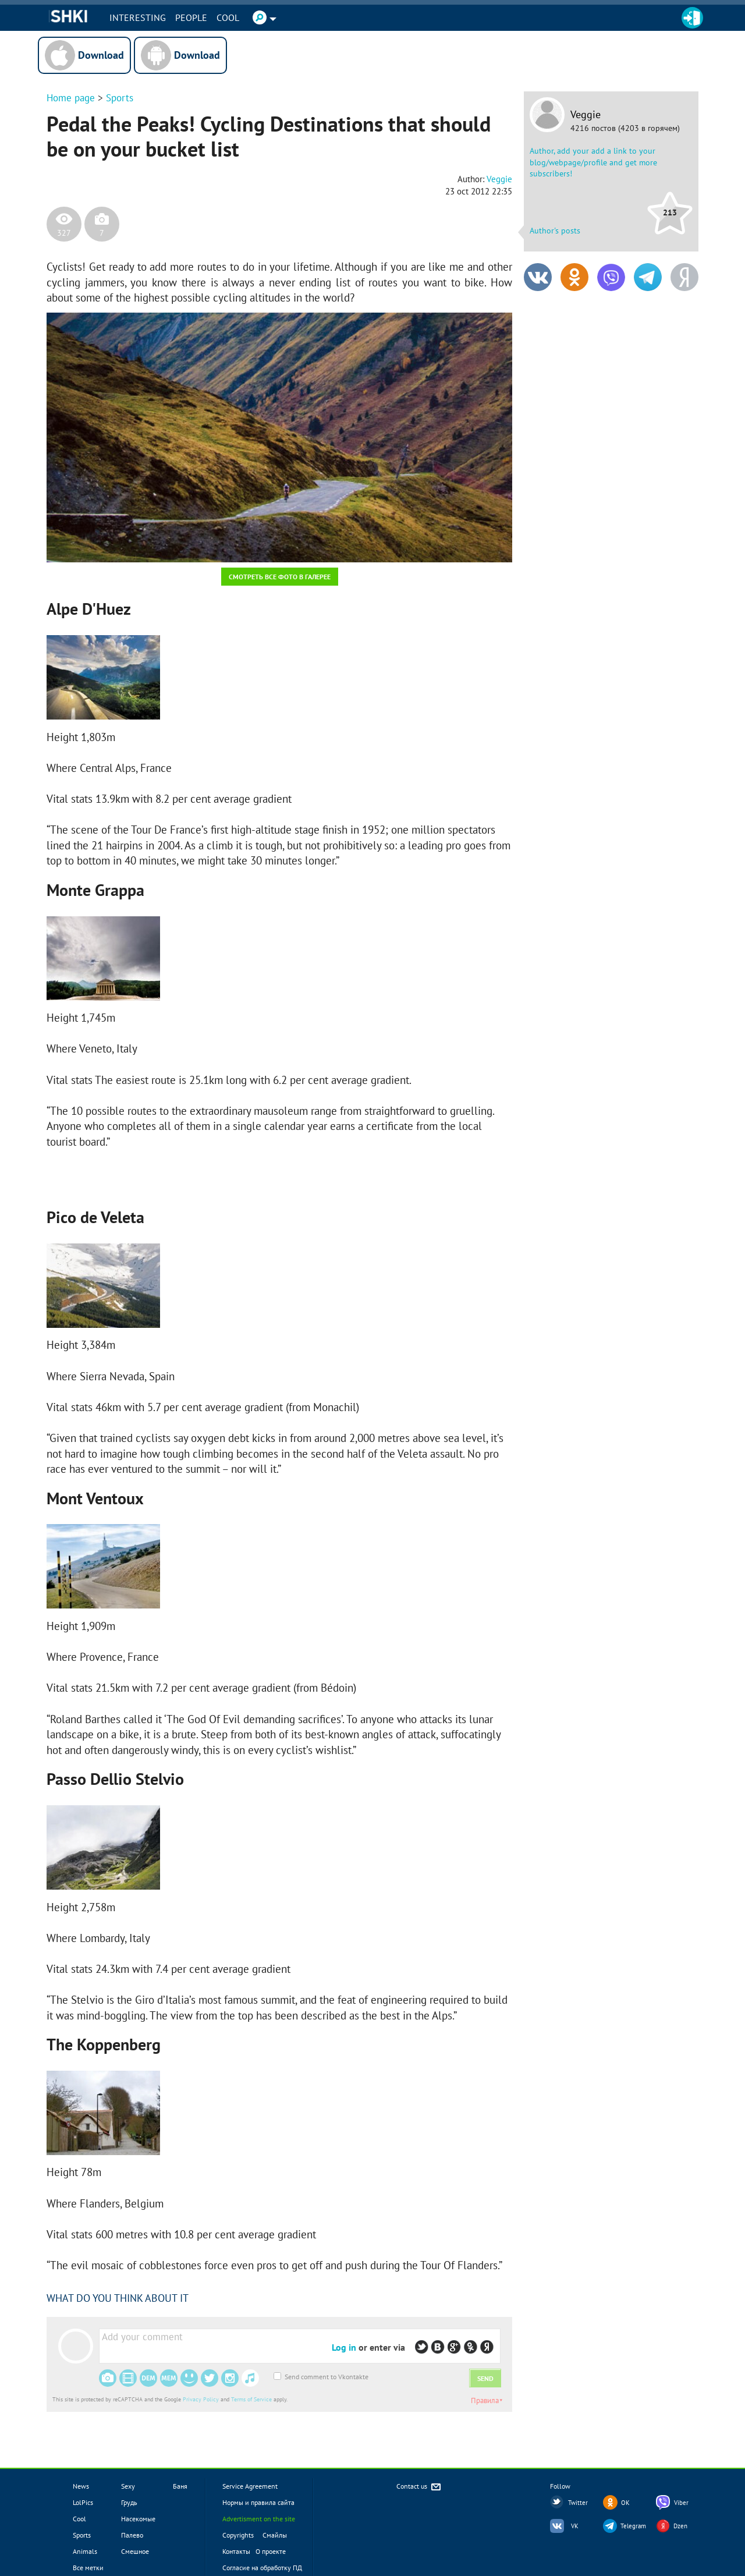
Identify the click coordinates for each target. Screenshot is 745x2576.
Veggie (585, 115)
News (81, 2486)
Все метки (88, 2567)
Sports (119, 97)
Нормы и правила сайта (258, 2502)
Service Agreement (250, 2486)
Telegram (633, 2526)
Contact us (419, 2487)
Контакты (236, 2551)
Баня (180, 2486)
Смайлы (274, 2535)
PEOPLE (193, 17)
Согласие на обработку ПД (262, 2567)
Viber (681, 2503)
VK (575, 2526)
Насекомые (138, 2518)
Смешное (135, 2551)
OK (625, 2503)
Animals (85, 2551)
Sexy (128, 2486)
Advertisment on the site (258, 2518)
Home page (71, 97)
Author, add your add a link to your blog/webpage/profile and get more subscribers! (593, 162)
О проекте (271, 2551)
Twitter (578, 2503)
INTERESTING (139, 17)
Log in (344, 2347)
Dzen (680, 2526)
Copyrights (238, 2535)
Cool (229, 17)
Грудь (129, 2502)
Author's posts (555, 230)
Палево (132, 2535)
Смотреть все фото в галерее (280, 576)
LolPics (83, 2502)
